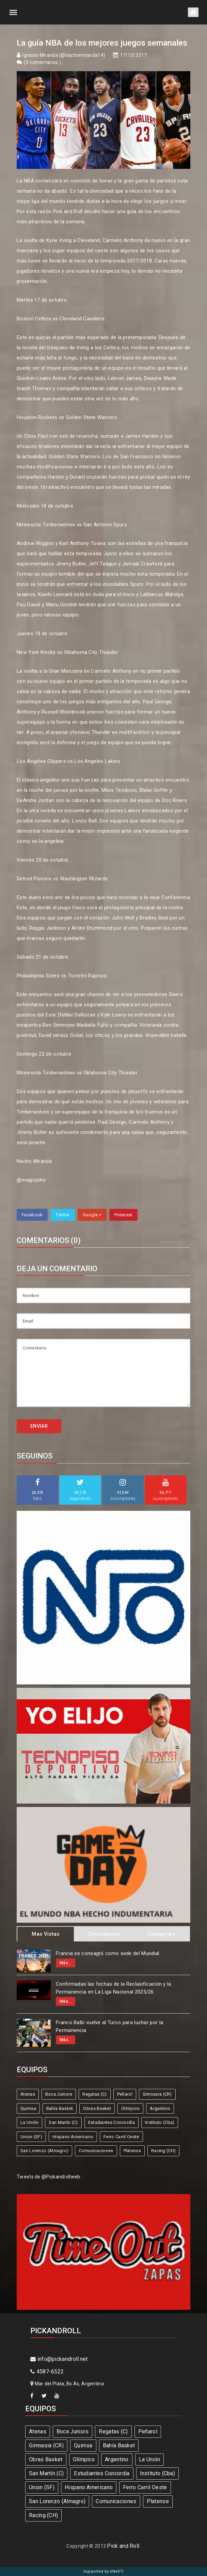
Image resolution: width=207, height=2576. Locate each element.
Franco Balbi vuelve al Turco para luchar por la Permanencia (109, 2026)
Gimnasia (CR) (157, 2094)
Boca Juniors (59, 2094)
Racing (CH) (163, 2150)
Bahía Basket (59, 2108)
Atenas (27, 2094)
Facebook (32, 1214)
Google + (92, 1214)
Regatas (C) (94, 2094)
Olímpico (130, 2108)
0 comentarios (42, 62)
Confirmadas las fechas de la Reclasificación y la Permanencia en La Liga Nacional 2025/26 (113, 1988)
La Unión (29, 2122)
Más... (65, 1963)
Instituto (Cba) (160, 2122)
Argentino (160, 2108)
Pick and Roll (123, 2546)
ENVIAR (39, 1426)
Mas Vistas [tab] (45, 1934)
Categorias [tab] (161, 1934)
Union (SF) (31, 2136)
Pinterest (123, 1214)
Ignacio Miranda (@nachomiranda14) (63, 55)
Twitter (62, 1214)
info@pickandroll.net (59, 2359)
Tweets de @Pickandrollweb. (49, 2176)
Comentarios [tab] (103, 1934)
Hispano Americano (72, 2136)
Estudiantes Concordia (111, 2122)
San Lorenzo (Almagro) (44, 2150)
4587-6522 (47, 2371)
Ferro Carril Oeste (121, 2136)
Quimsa (28, 2108)
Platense (132, 2150)
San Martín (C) (63, 2122)
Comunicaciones (96, 2150)
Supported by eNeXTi (103, 2571)
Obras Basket (97, 2108)
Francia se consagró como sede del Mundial (107, 1953)
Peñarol (124, 2094)
